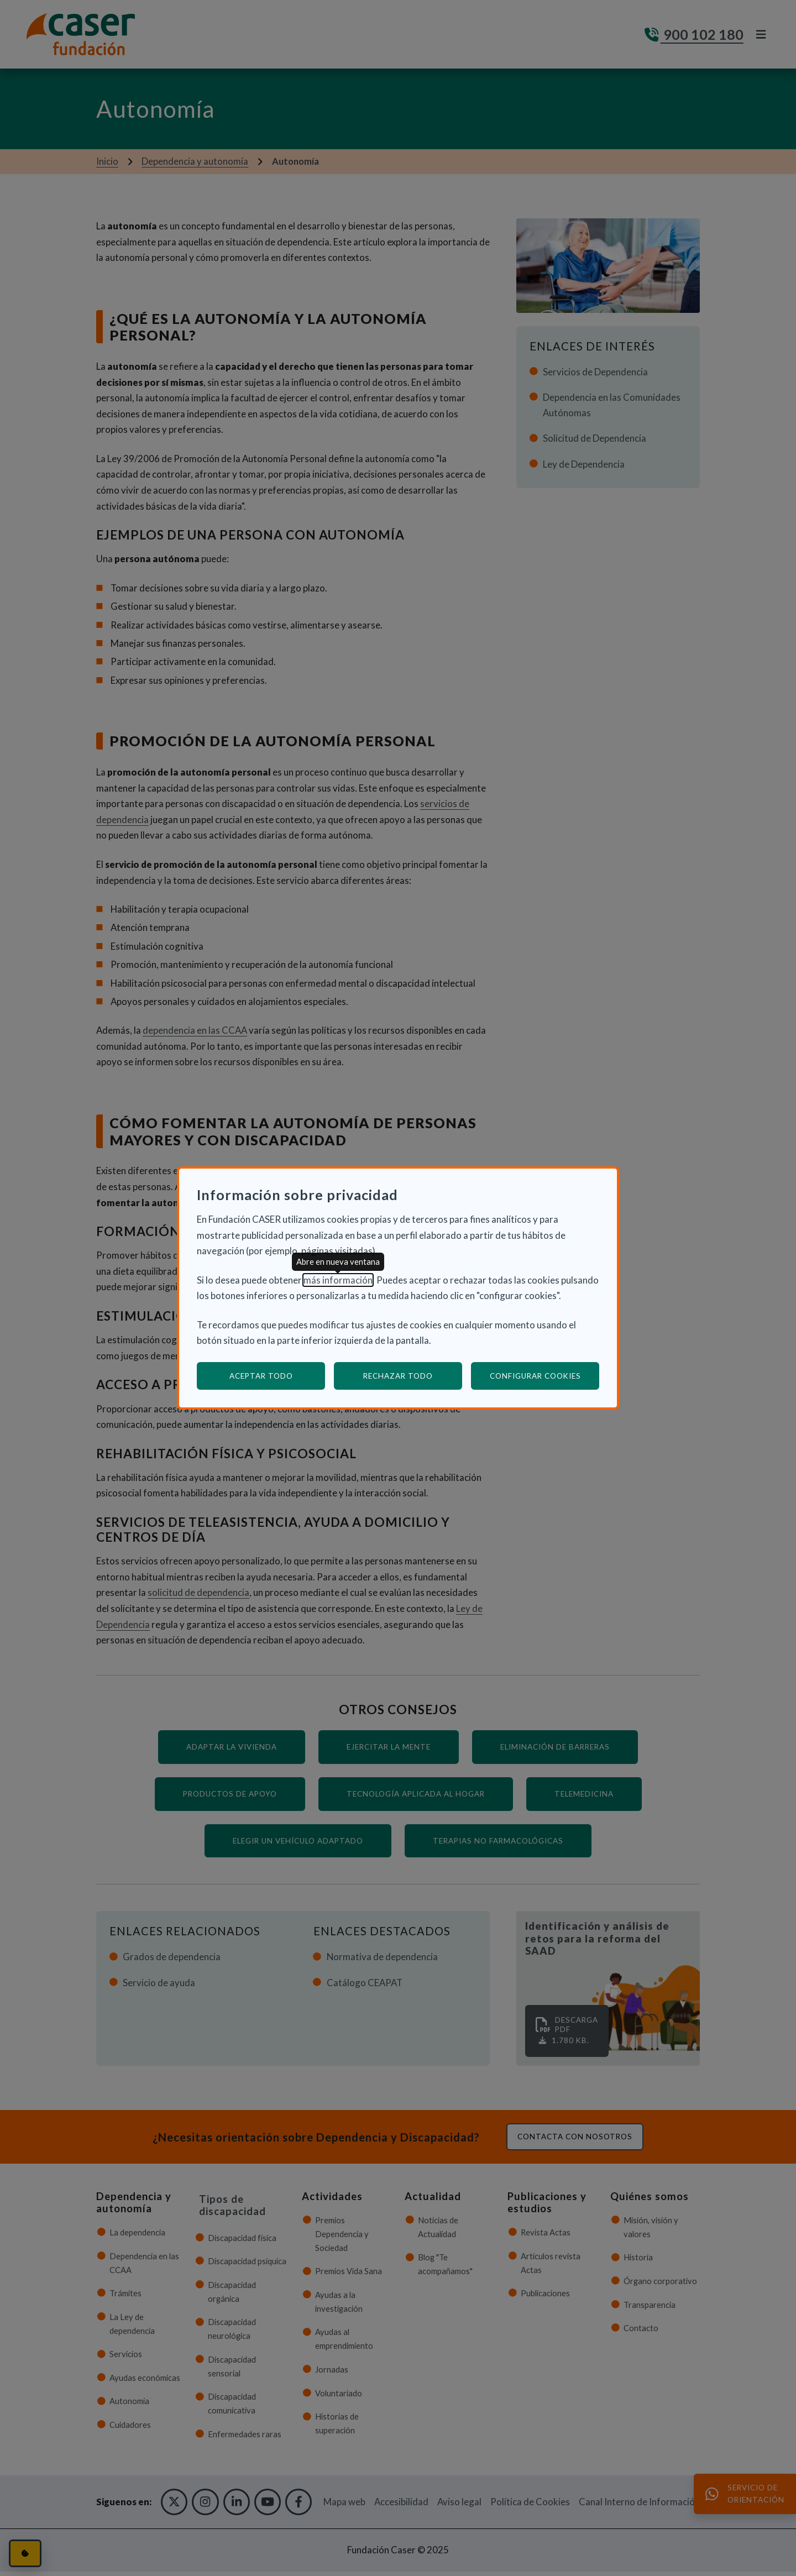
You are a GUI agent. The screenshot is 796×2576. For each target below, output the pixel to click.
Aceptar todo (261, 1375)
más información (338, 1280)
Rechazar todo (398, 1375)
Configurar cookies (545, 1375)
